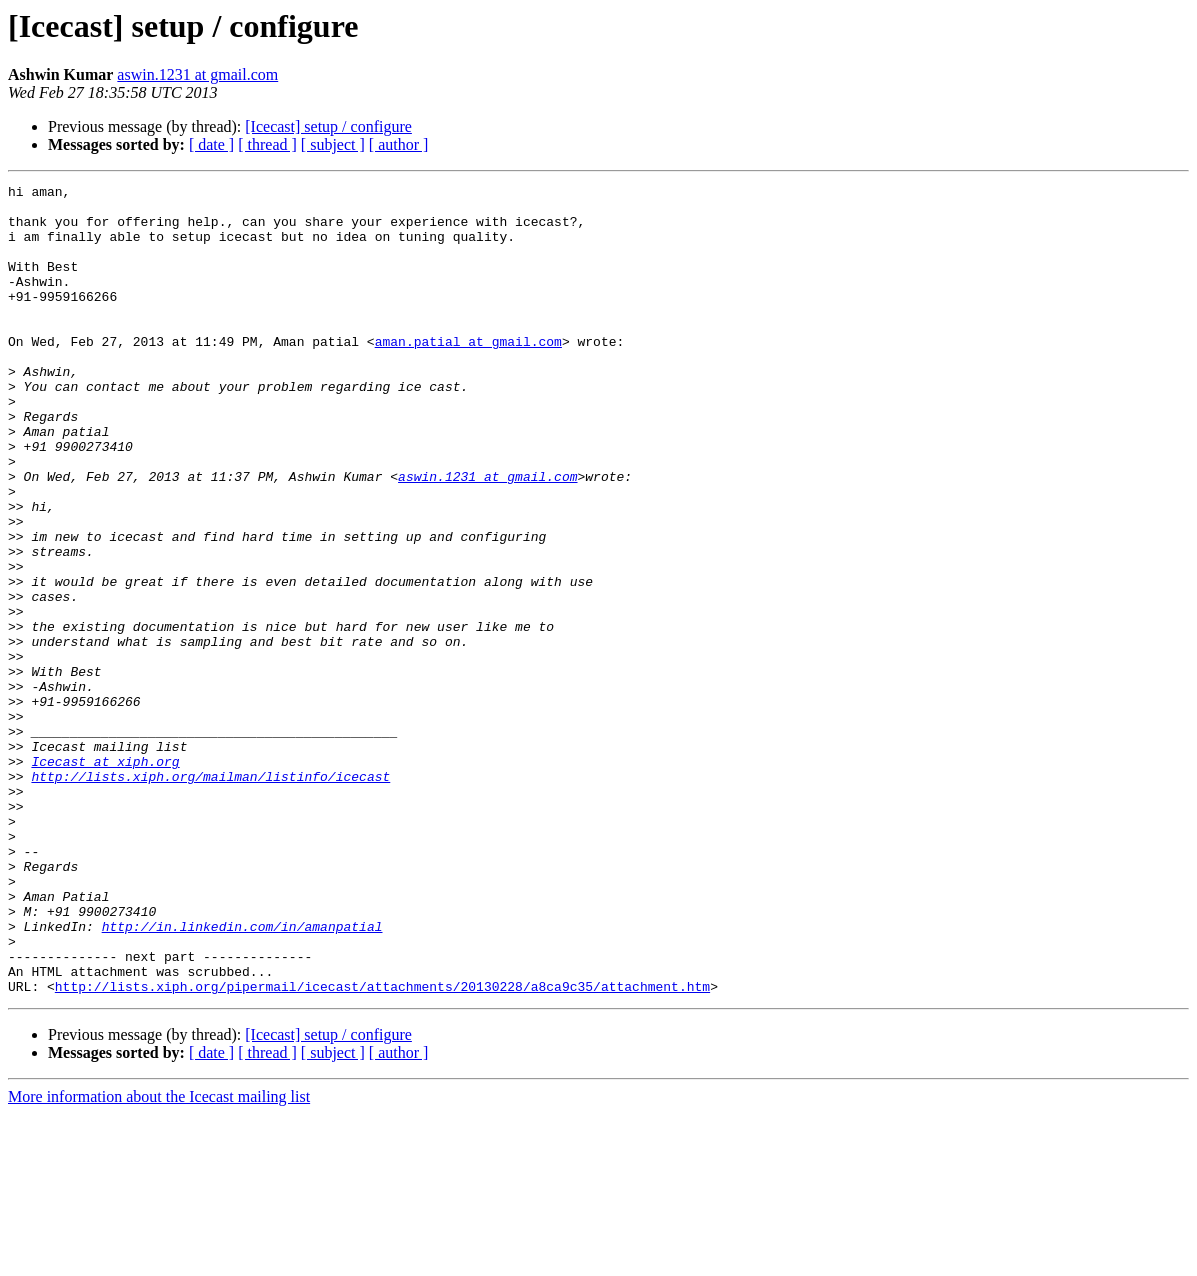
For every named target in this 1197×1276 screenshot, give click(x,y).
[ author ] (399, 144)
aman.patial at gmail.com (468, 374)
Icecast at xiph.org (105, 878)
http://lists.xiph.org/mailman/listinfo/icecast (210, 896)
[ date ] (211, 144)
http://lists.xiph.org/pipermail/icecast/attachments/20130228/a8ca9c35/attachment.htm (382, 1148)
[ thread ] (267, 144)
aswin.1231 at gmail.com (197, 74)
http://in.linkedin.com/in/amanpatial (242, 1076)
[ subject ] (333, 144)
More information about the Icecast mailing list (159, 1258)
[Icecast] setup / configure (328, 126)
